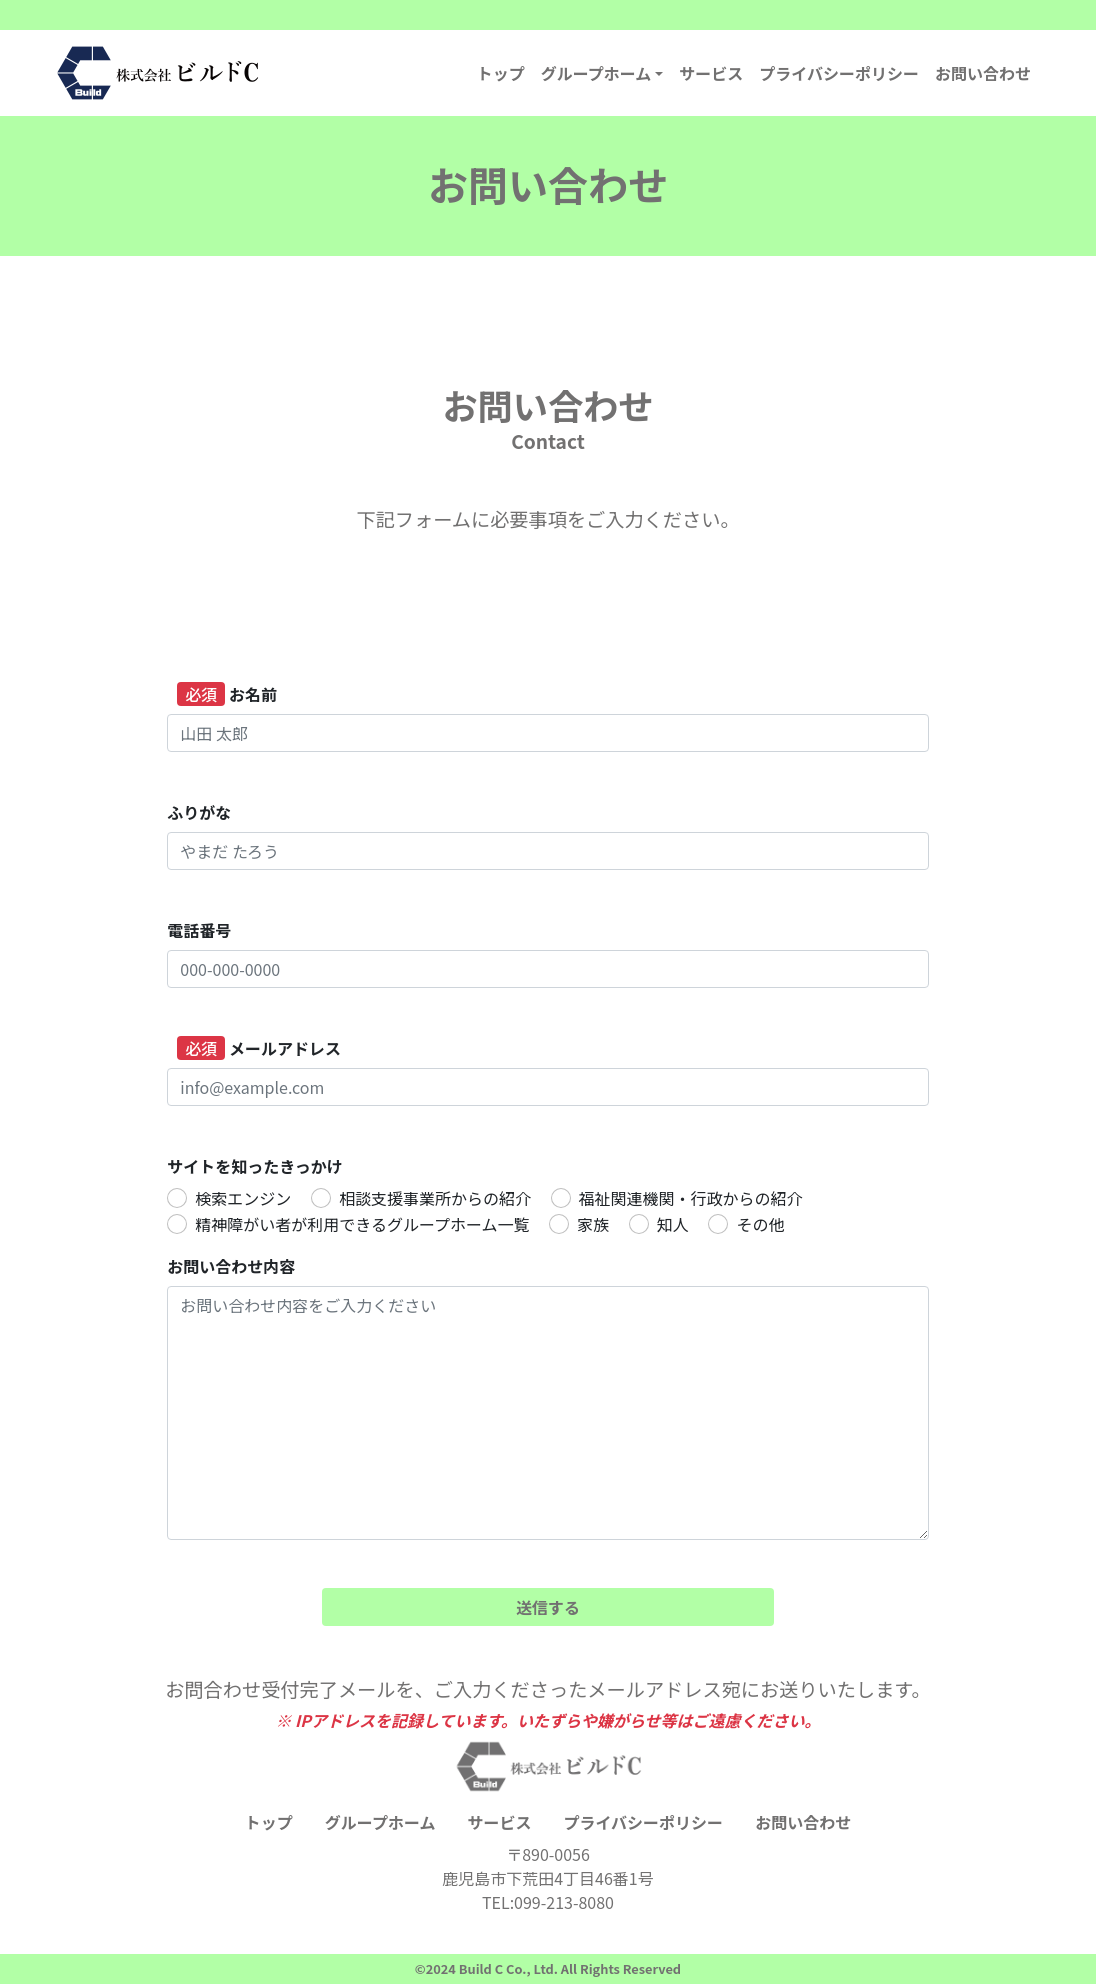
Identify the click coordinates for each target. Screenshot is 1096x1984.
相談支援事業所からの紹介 (435, 1198)
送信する (548, 1607)
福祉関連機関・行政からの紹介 (691, 1198)
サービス (711, 73)
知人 (673, 1224)
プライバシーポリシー (839, 73)
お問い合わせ (983, 73)
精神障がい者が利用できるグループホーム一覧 (362, 1224)
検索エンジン (243, 1198)
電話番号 (199, 930)
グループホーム (596, 73)
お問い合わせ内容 (231, 1266)
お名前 (227, 694)
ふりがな (199, 812)
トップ (501, 73)
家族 (593, 1224)
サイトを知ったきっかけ (254, 1166)
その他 (760, 1224)
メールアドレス (259, 1048)
